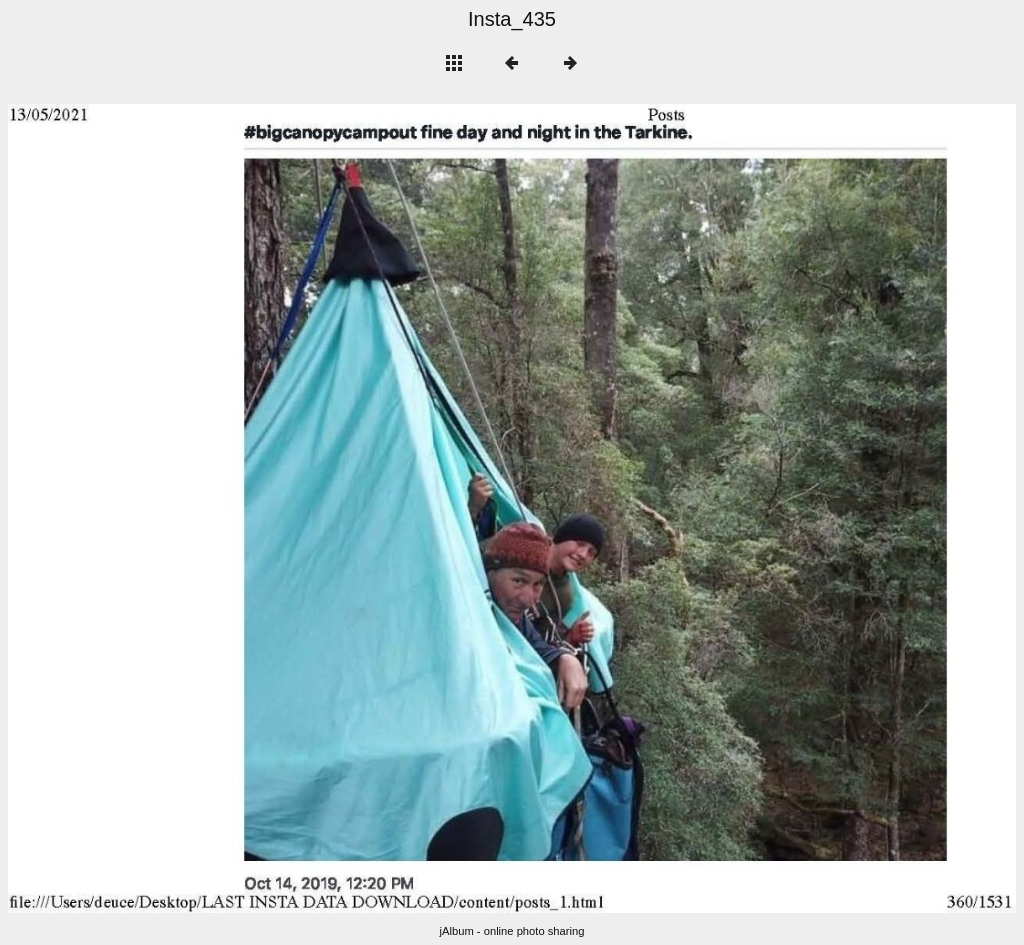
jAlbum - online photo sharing (512, 931)
